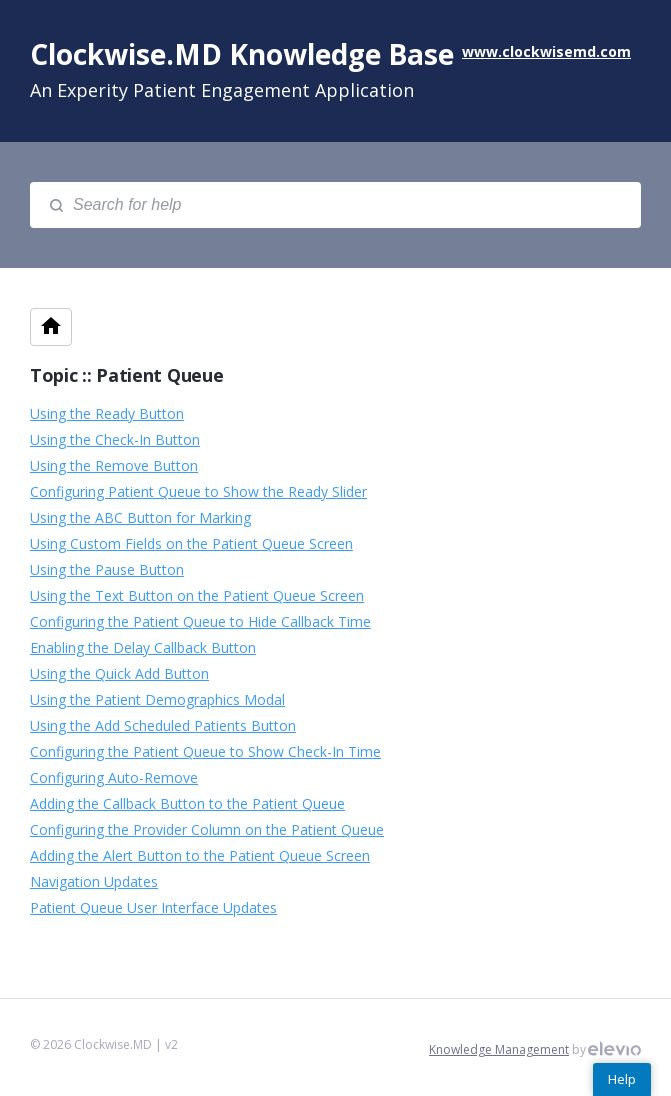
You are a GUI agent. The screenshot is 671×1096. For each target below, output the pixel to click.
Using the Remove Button (114, 465)
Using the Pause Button (107, 569)
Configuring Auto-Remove (114, 777)
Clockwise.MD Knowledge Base (242, 54)
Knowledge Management (499, 1049)
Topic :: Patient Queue (126, 375)
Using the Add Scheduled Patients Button (163, 725)
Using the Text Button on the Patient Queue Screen (197, 595)
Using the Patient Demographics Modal (157, 699)
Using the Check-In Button (115, 439)
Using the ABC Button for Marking (140, 517)
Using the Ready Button (107, 413)
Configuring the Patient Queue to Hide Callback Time (200, 621)
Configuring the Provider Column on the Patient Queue (207, 829)
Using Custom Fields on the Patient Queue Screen (191, 543)
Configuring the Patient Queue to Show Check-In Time (205, 751)
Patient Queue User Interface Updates (153, 907)
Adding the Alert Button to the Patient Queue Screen (200, 855)
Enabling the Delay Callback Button (143, 647)
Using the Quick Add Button (119, 673)
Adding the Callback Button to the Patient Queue (187, 803)
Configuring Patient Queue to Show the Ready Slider (198, 491)
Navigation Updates (94, 881)
